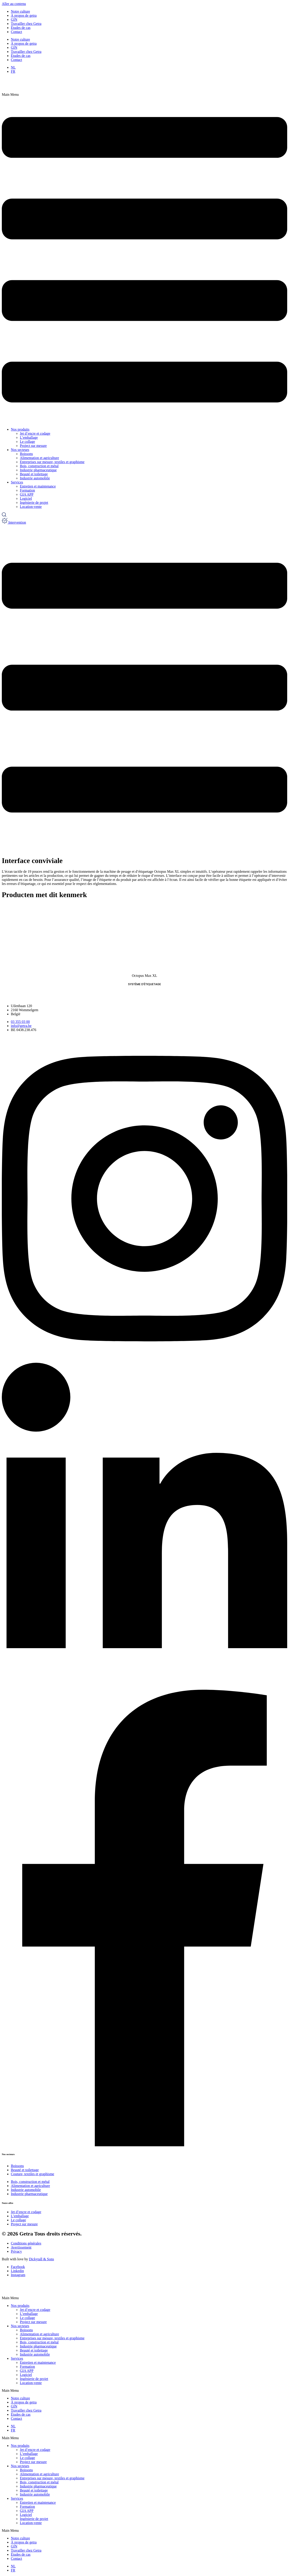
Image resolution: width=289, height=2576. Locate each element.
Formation (27, 490)
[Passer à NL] (13, 67)
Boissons (26, 454)
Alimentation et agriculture (39, 458)
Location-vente (31, 507)
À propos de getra (24, 15)
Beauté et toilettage (34, 474)
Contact (16, 32)
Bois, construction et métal (39, 466)
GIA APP (26, 494)
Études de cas (20, 28)
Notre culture (20, 11)
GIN (14, 19)
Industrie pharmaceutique (38, 470)
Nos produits (20, 429)
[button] (144, 258)
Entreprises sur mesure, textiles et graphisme (52, 462)
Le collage (27, 441)
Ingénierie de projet (34, 502)
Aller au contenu (14, 4)
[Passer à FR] (13, 71)
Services (17, 482)
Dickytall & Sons (41, 2259)
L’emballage (29, 437)
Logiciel (26, 498)
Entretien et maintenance (38, 486)
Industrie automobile (35, 478)
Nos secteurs (20, 450)
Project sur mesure (33, 446)
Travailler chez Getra (26, 24)
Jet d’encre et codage (35, 433)
